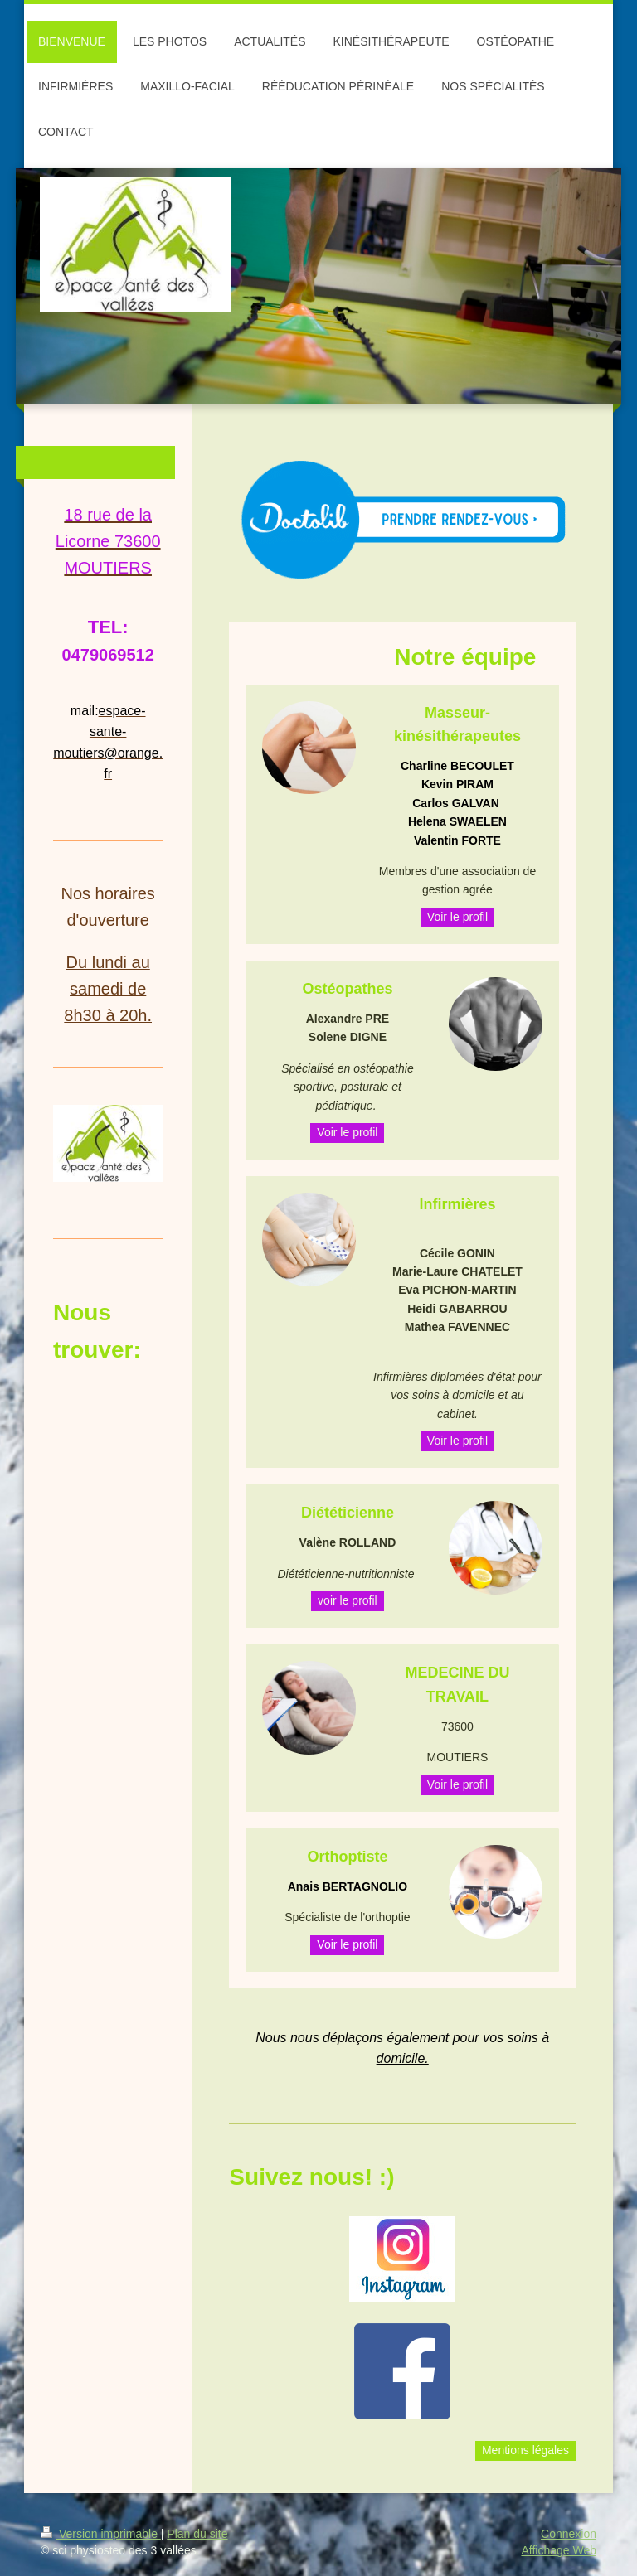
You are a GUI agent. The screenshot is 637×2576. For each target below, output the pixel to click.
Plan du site (197, 2533)
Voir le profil (457, 916)
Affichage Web (558, 2550)
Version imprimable (101, 2533)
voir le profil (347, 1600)
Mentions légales (525, 2450)
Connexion (568, 2533)
